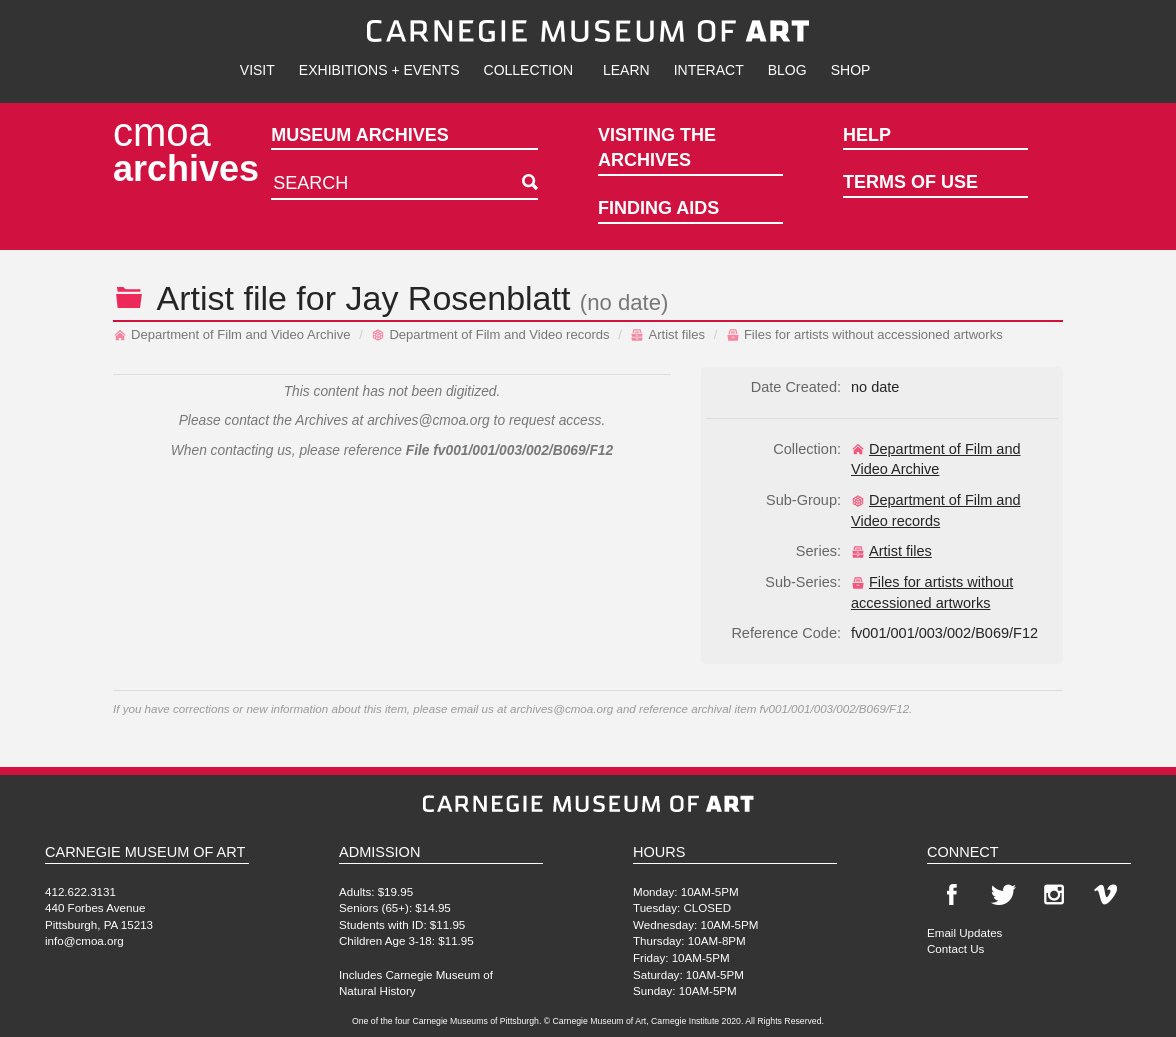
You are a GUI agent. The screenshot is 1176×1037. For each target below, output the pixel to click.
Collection (528, 70)
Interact (709, 70)
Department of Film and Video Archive (232, 334)
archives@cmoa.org (428, 420)
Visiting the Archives (657, 148)
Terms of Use (910, 182)
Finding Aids (658, 208)
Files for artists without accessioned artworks (864, 334)
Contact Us (955, 948)
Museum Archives (359, 135)
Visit (257, 70)
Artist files (667, 334)
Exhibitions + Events (379, 70)
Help (867, 135)
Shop (851, 70)
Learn (626, 70)
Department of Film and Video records (490, 334)
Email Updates (964, 932)
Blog (787, 70)
